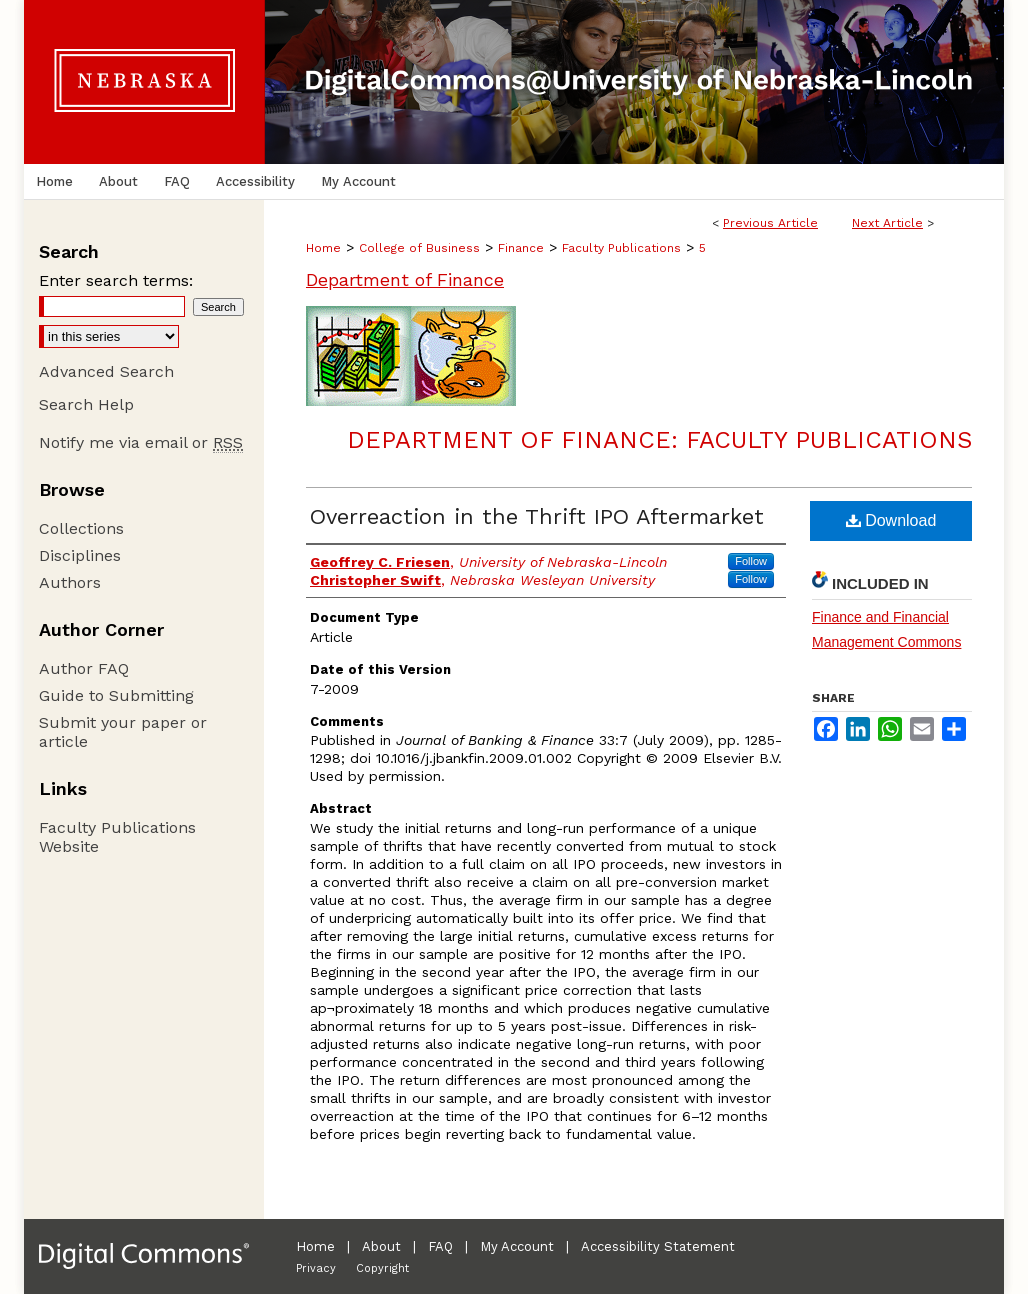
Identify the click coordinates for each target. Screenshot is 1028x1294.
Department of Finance (405, 279)
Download (891, 520)
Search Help (86, 404)
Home (323, 248)
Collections (81, 528)
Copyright (382, 1268)
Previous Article (770, 223)
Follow (751, 561)
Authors (70, 582)
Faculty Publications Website (117, 837)
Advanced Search (106, 371)
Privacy (316, 1268)
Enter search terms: (116, 280)
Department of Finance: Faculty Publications (659, 440)
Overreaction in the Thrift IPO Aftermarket (537, 516)
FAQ (440, 1246)
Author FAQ (84, 668)
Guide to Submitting (116, 695)
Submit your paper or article (123, 732)
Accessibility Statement (658, 1246)
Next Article (887, 223)
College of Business (419, 248)
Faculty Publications (621, 248)
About (381, 1246)
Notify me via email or (141, 442)
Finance (521, 248)
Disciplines (80, 555)
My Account (517, 1246)
